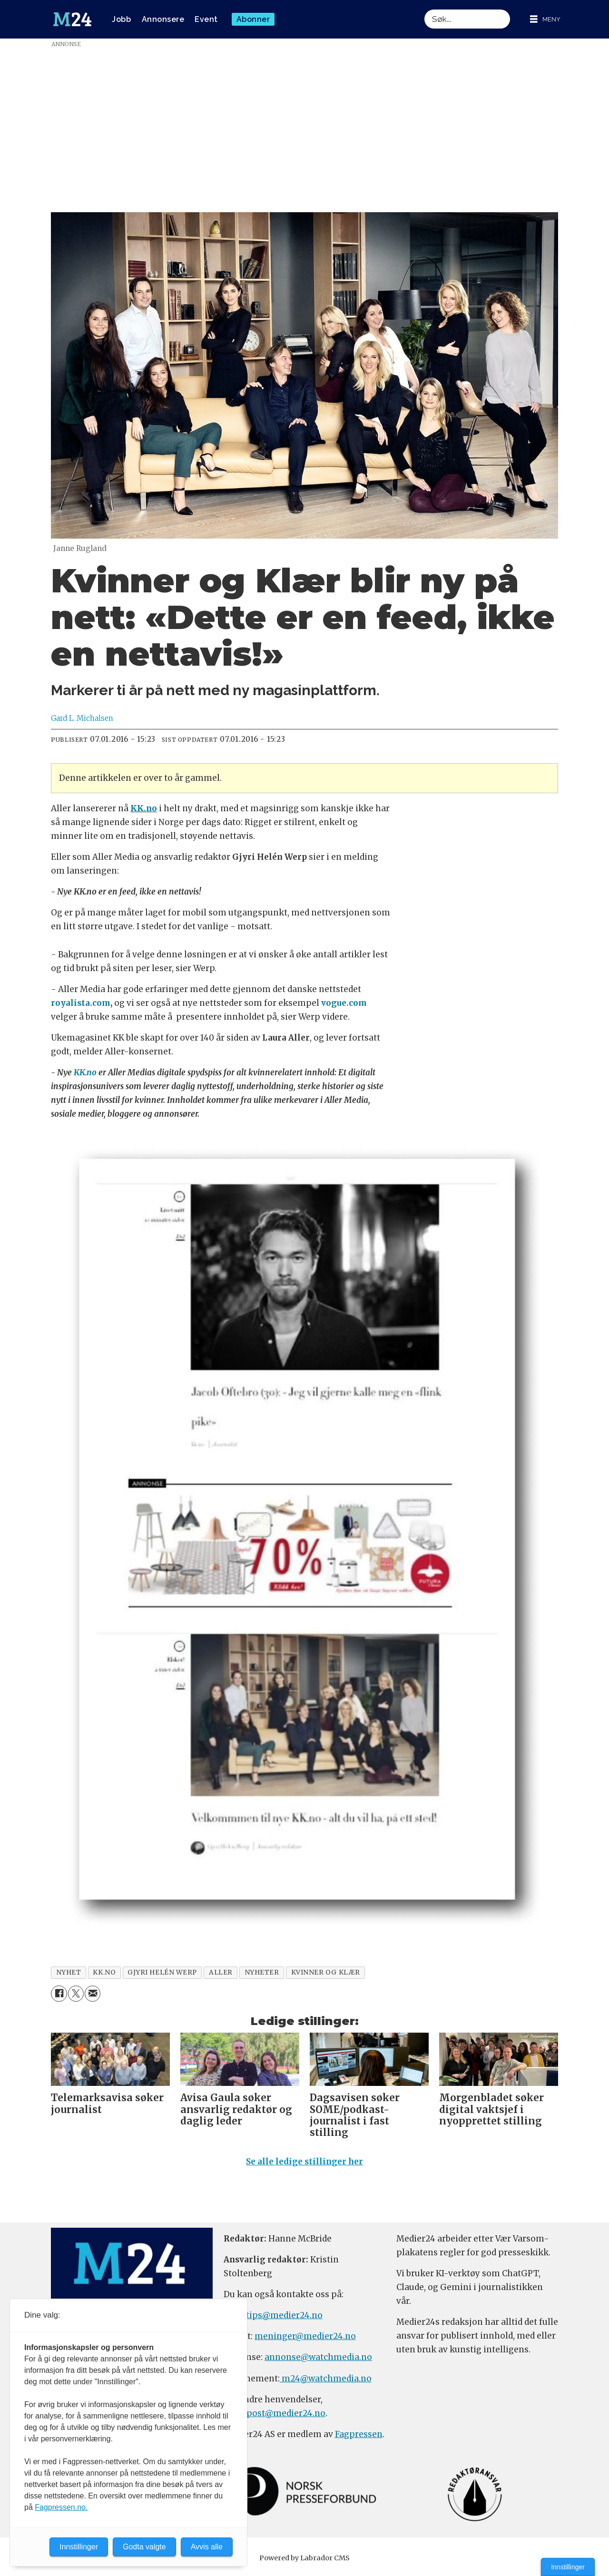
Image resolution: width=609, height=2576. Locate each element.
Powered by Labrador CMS (304, 2558)
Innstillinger (568, 2567)
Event (206, 19)
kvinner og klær (325, 1972)
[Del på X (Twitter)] (76, 1993)
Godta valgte (144, 2547)
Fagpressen (359, 2434)
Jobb (121, 19)
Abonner (253, 19)
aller (221, 1972)
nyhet (68, 1972)
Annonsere (163, 19)
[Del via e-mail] (92, 1993)
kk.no (104, 1972)
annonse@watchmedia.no (318, 2357)
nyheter (262, 1972)
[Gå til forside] (72, 19)
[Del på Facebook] (59, 1993)
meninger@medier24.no (305, 2336)
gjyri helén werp (162, 1972)
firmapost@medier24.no (274, 2413)
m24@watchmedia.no (326, 2378)
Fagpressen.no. (61, 2507)
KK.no (143, 808)
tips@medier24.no (284, 2315)
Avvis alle (207, 2547)
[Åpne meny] (545, 19)
